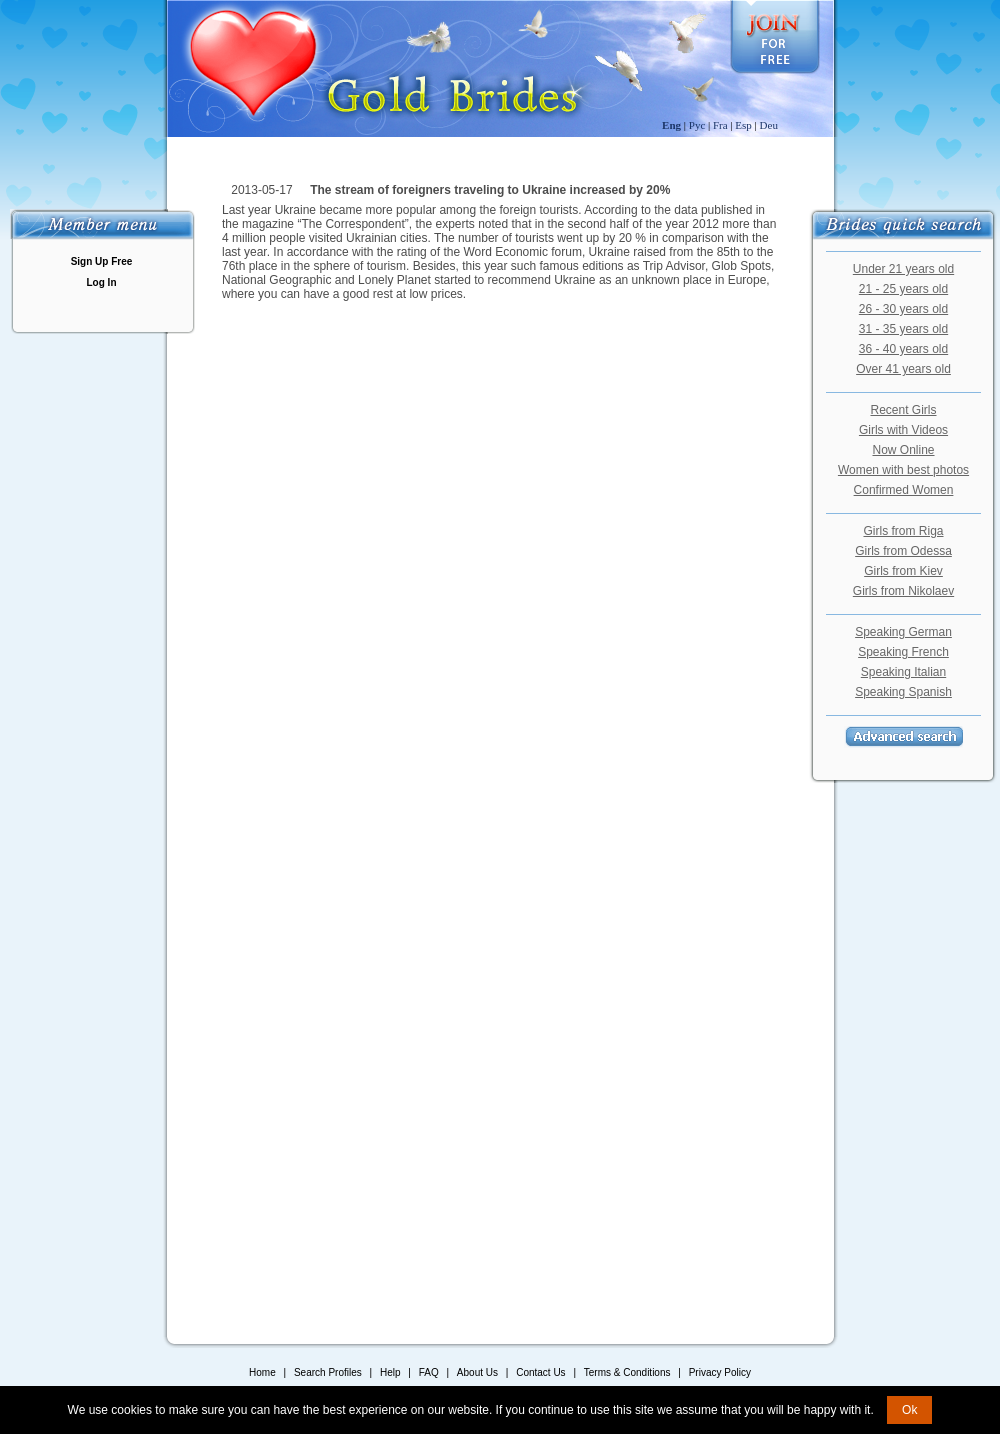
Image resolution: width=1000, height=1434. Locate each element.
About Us (477, 1372)
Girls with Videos (903, 430)
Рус (697, 125)
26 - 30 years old (903, 309)
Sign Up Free (102, 261)
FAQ (429, 1372)
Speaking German (903, 632)
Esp (743, 125)
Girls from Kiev (903, 571)
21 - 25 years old (903, 289)
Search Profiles (329, 1372)
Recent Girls (903, 410)
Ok (909, 1410)
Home (262, 1372)
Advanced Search (903, 737)
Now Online (903, 450)
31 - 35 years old (903, 329)
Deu (769, 125)
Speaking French (903, 652)
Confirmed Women (904, 490)
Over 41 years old (903, 369)
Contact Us (540, 1372)
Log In (102, 282)
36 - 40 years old (903, 349)
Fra (720, 125)
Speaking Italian (903, 672)
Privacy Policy (720, 1372)
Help (390, 1372)
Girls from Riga (903, 531)
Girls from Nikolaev (903, 591)
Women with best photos (903, 470)
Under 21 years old (903, 269)
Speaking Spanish (903, 692)
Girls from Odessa (903, 551)
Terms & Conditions (627, 1372)
